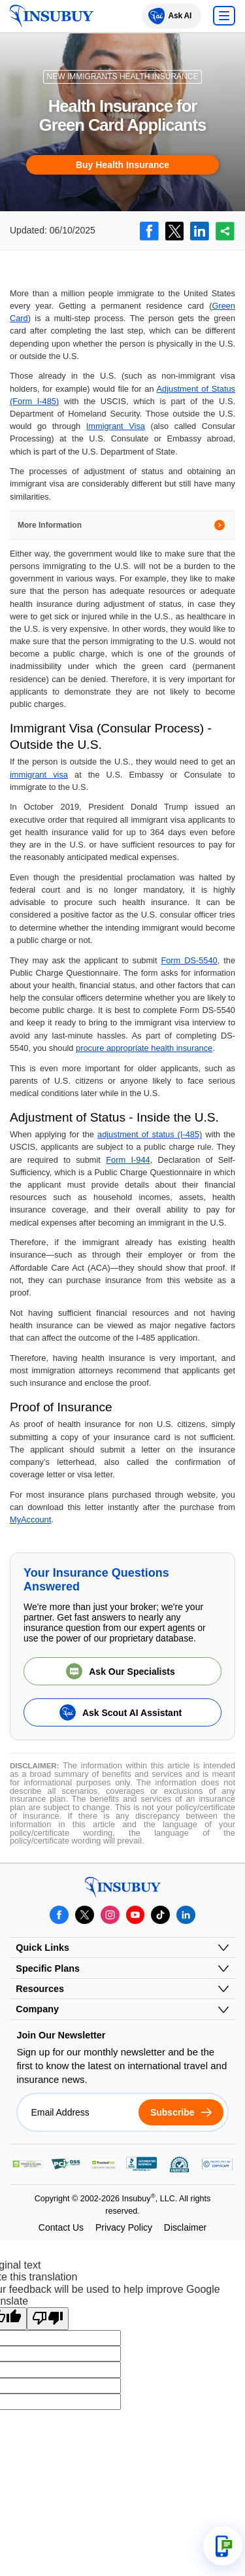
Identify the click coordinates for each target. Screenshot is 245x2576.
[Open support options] (222, 2546)
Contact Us (61, 2227)
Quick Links (42, 1947)
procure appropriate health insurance (144, 1048)
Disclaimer (185, 2227)
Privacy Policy (123, 2227)
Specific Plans (48, 1968)
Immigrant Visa (115, 426)
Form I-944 (128, 1160)
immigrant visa (39, 775)
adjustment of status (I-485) (149, 1134)
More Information (50, 525)
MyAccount (30, 1519)
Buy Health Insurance (122, 165)
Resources (40, 1989)
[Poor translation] (48, 2318)
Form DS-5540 (189, 960)
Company (37, 2009)
